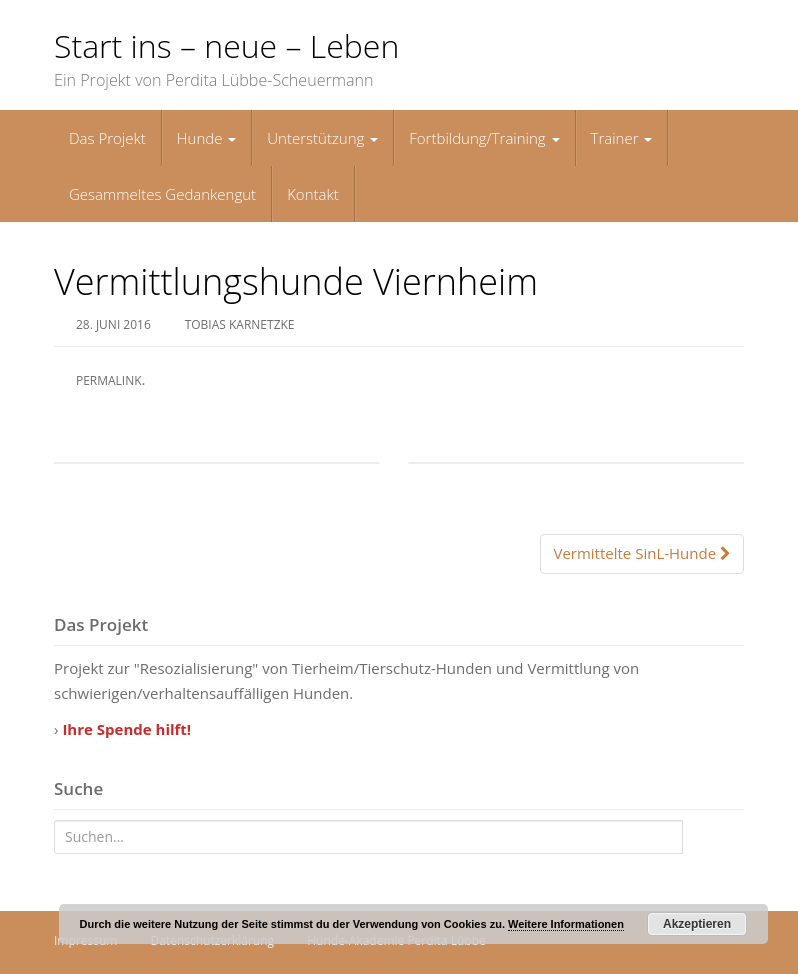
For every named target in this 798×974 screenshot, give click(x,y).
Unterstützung (322, 138)
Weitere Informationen (566, 924)
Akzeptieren (697, 924)
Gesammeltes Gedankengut (162, 194)
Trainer (622, 138)
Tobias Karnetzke (240, 324)
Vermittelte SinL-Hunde (642, 553)
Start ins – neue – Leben (226, 45)
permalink (109, 380)
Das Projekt (107, 138)
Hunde (207, 138)
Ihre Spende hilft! (126, 729)
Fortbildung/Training (484, 138)
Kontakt (313, 194)
